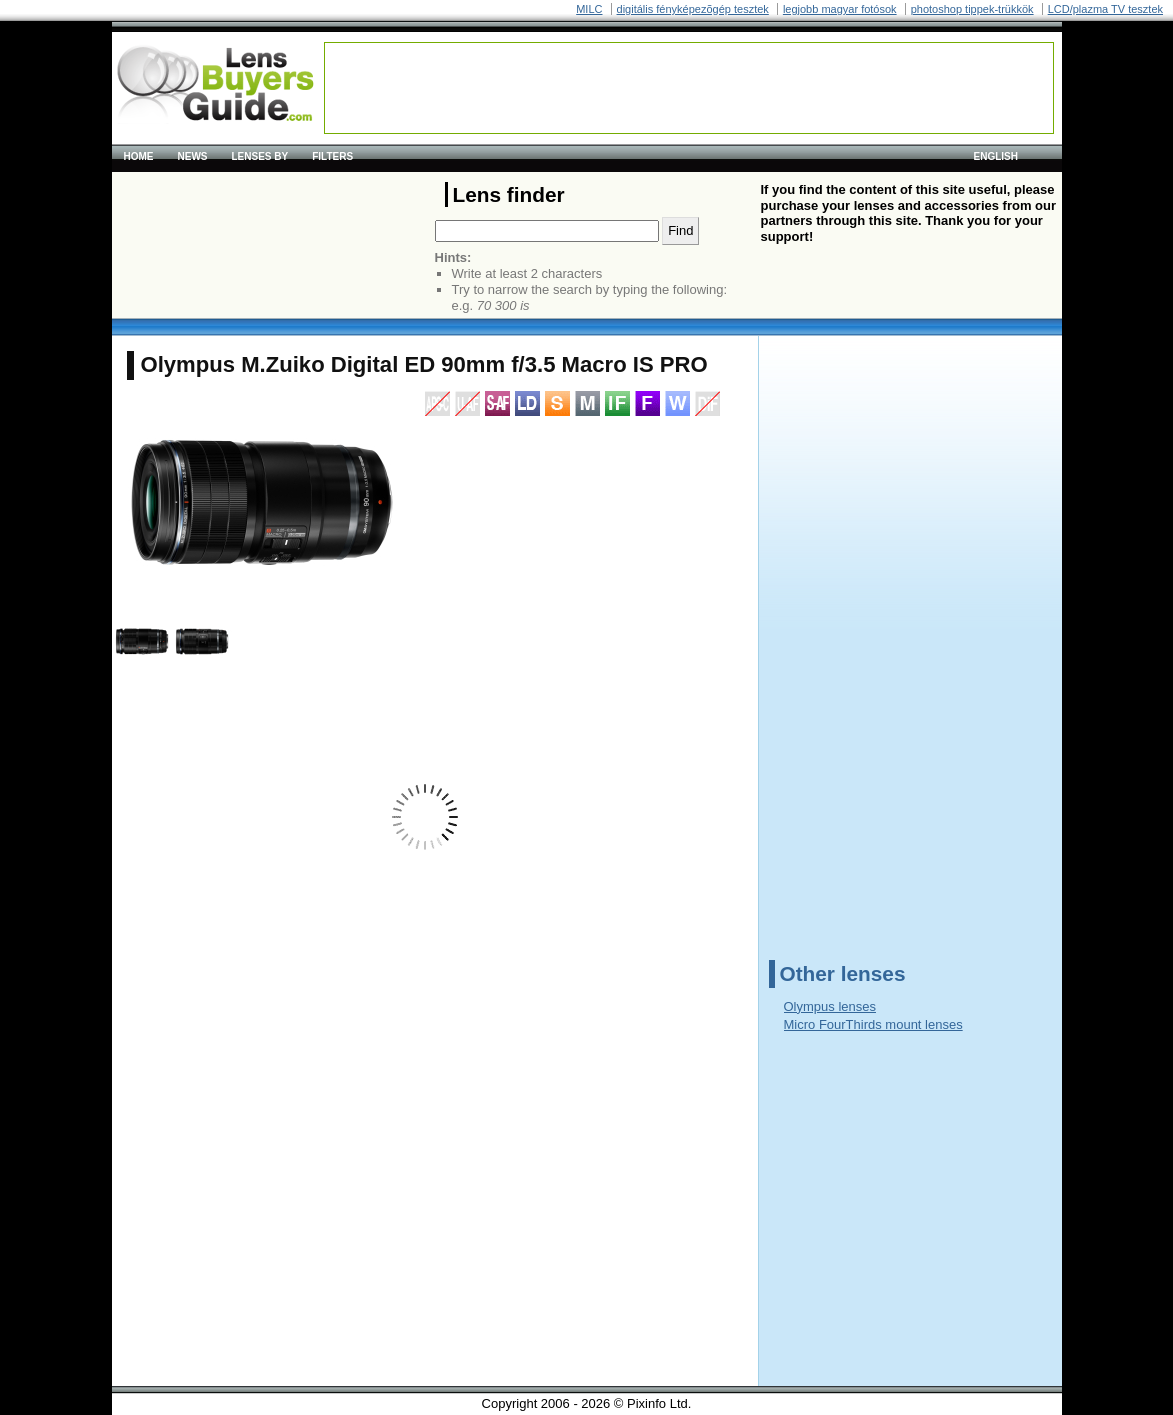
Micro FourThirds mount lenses (873, 1024)
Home (139, 156)
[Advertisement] (689, 88)
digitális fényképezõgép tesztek (693, 9)
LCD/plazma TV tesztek (1105, 9)
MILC (589, 9)
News (193, 156)
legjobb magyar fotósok (840, 9)
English (996, 156)
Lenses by (260, 156)
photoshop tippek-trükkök (972, 9)
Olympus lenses (830, 1006)
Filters (332, 156)
